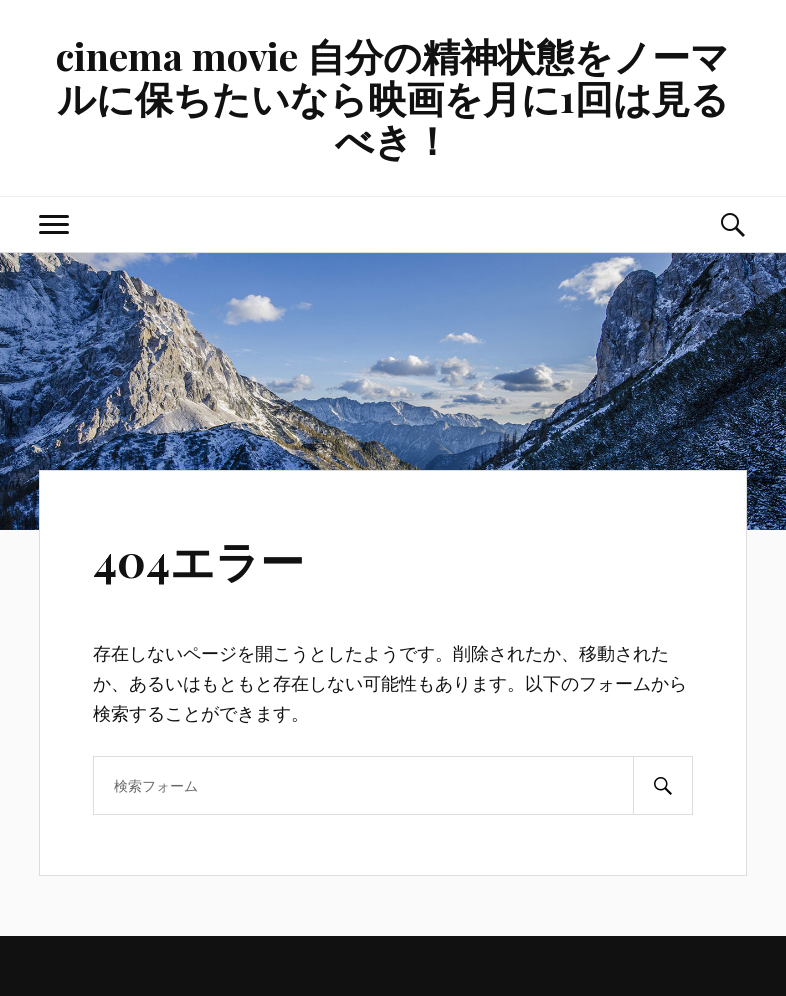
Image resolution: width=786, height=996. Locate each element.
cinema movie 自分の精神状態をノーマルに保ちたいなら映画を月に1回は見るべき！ (392, 97)
